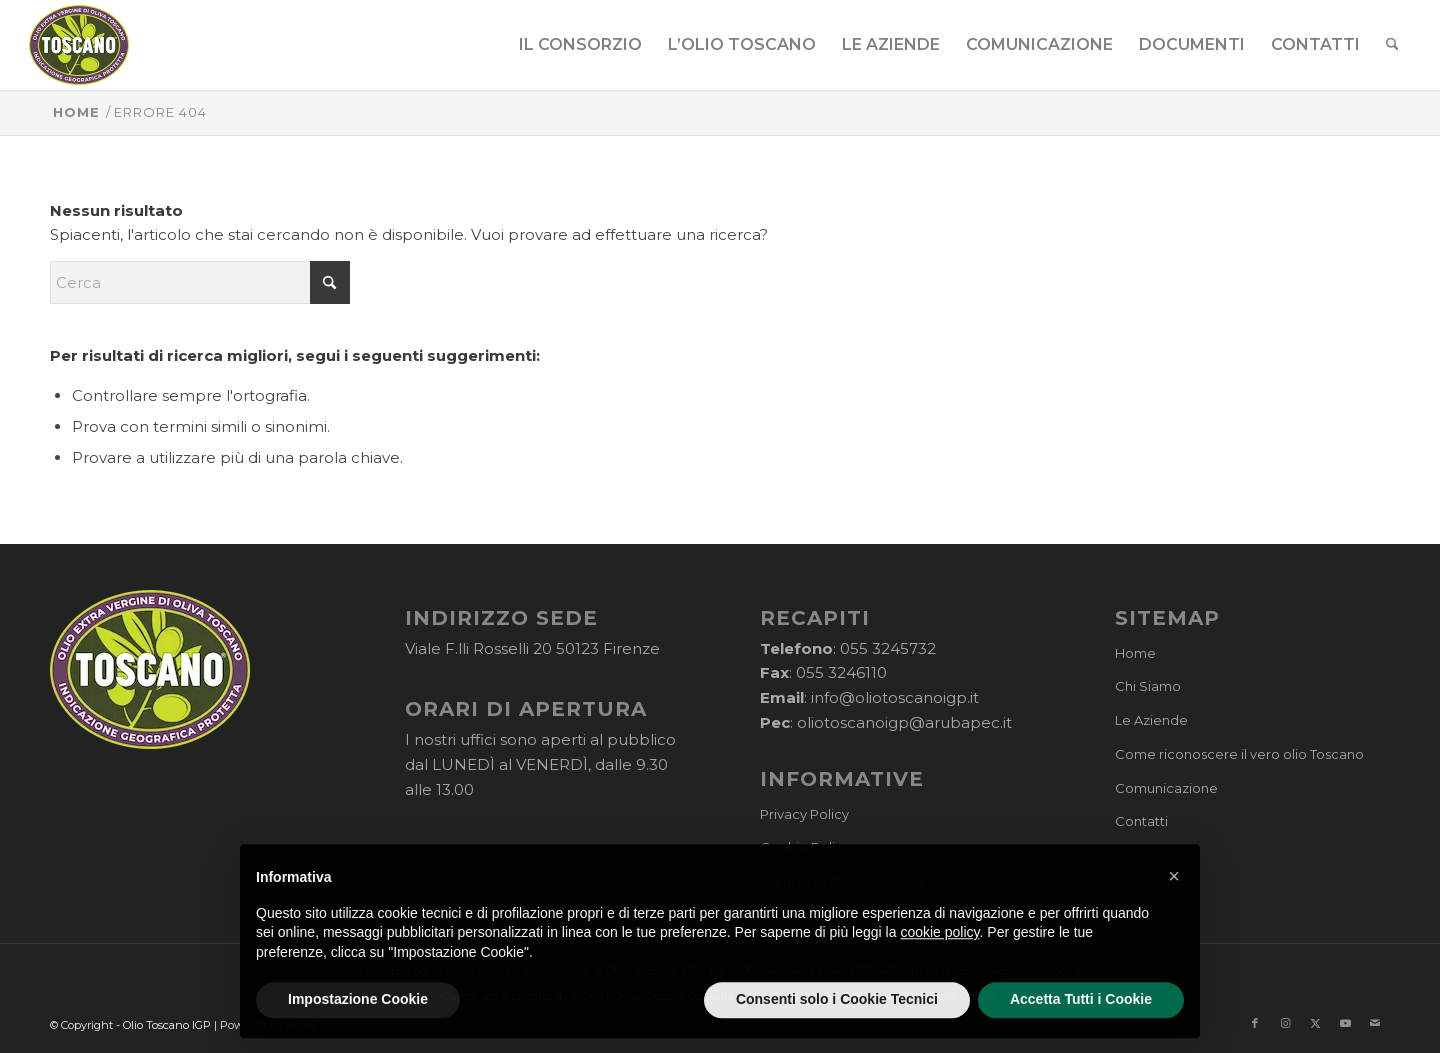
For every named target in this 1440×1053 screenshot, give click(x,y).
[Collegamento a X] (1315, 1023)
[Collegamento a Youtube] (1345, 1023)
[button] (1174, 920)
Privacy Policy (804, 814)
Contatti (1141, 821)
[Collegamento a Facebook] (1255, 1023)
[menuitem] (580, 45)
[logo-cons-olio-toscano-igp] (79, 45)
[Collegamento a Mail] (1375, 1023)
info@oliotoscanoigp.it (895, 697)
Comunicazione (1166, 788)
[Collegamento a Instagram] (1285, 1023)
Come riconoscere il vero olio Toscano (1239, 754)
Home (1135, 653)
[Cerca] (1392, 45)
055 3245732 (888, 648)
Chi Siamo (1148, 686)
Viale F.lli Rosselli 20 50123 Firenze (532, 648)
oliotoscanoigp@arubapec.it (904, 722)
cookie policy (939, 976)
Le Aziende (1151, 720)
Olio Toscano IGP (167, 1025)
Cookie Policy (805, 847)
